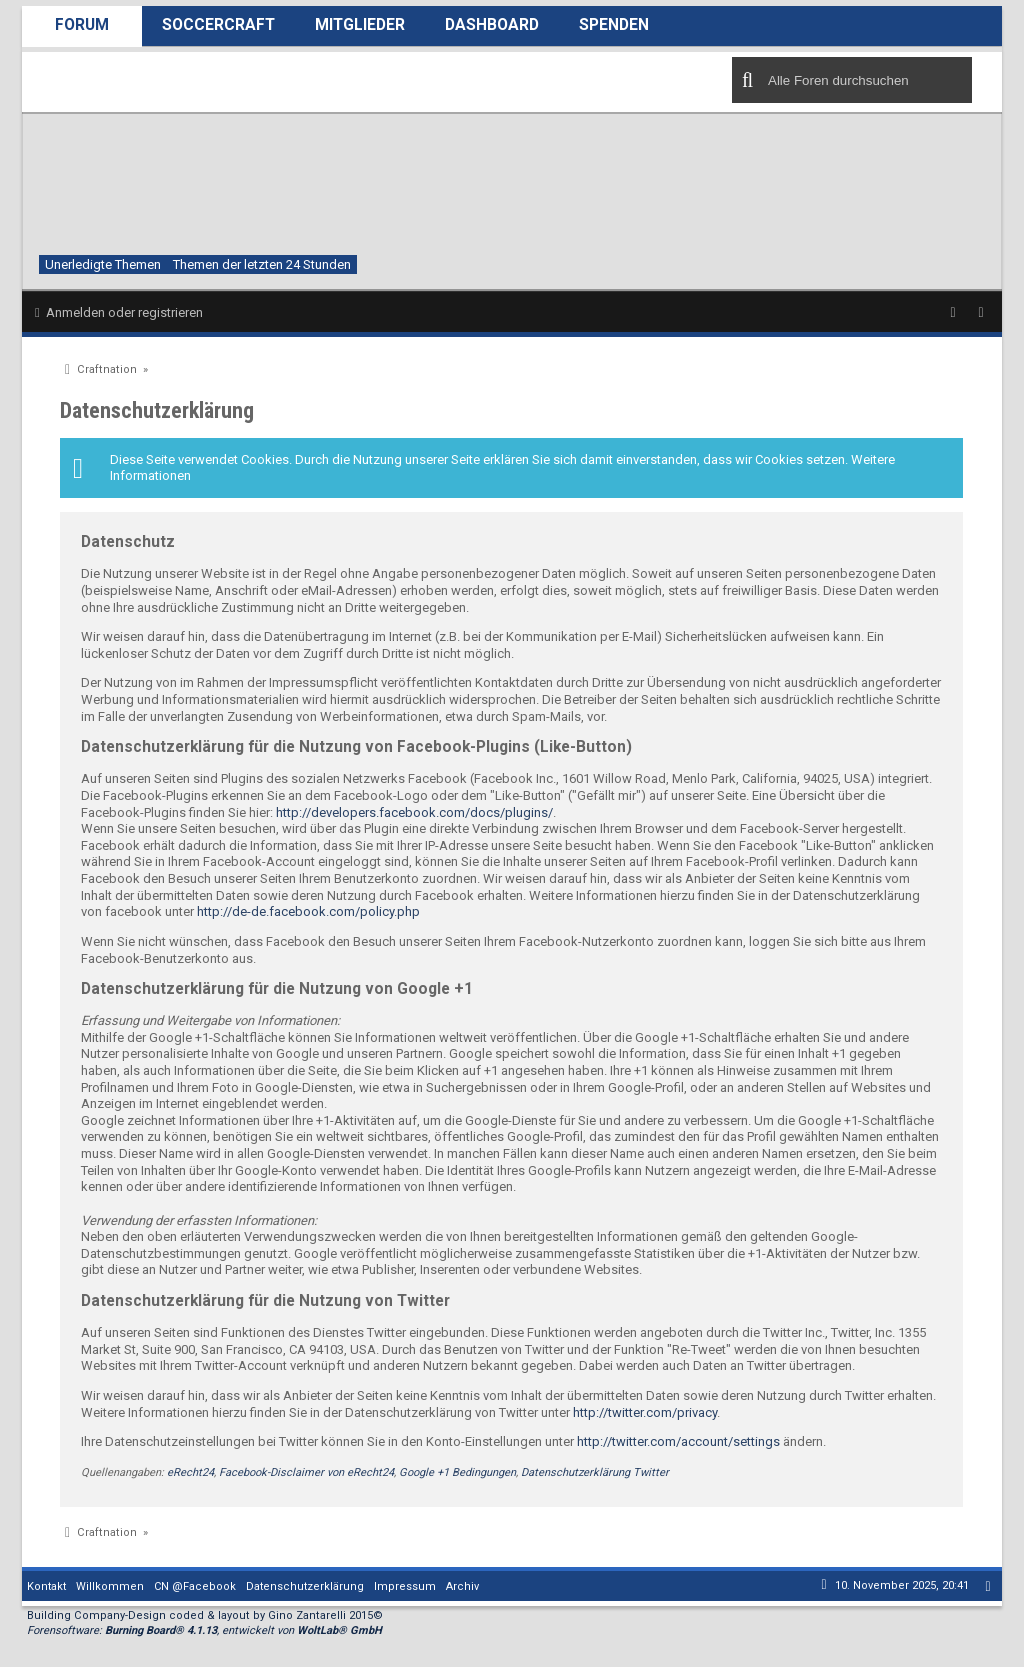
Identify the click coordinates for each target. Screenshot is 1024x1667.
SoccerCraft (218, 25)
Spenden (614, 25)
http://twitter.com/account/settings (678, 1441)
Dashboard (492, 25)
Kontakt (46, 1586)
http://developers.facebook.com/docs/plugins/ (414, 812)
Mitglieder (360, 25)
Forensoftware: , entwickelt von (204, 1630)
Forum (82, 25)
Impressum (405, 1586)
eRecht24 (190, 1472)
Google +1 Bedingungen (457, 1472)
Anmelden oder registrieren (124, 312)
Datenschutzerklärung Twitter (595, 1472)
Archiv (462, 1586)
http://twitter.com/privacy (645, 1412)
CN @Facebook (195, 1586)
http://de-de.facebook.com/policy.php (308, 911)
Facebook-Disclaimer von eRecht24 (306, 1472)
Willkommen (110, 1586)
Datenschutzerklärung (305, 1586)
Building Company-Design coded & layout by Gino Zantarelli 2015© (205, 1615)
